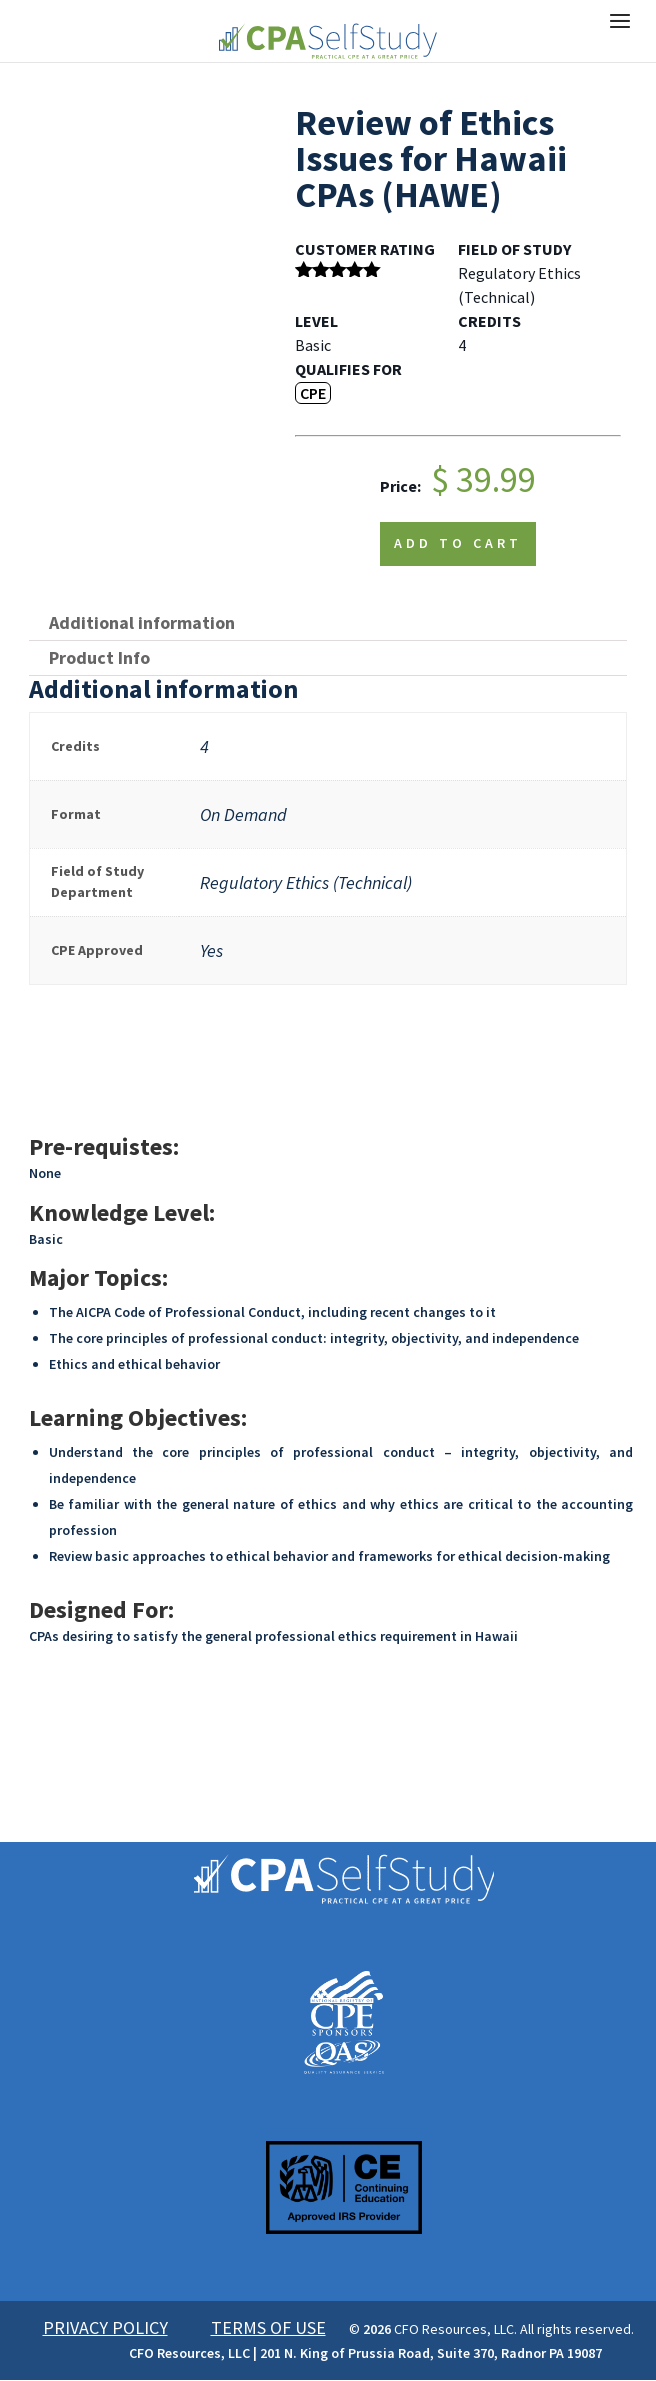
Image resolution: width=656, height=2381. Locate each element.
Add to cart (458, 543)
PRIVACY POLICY (105, 2327)
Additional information (142, 622)
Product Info (99, 657)
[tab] (328, 623)
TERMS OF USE (268, 2327)
